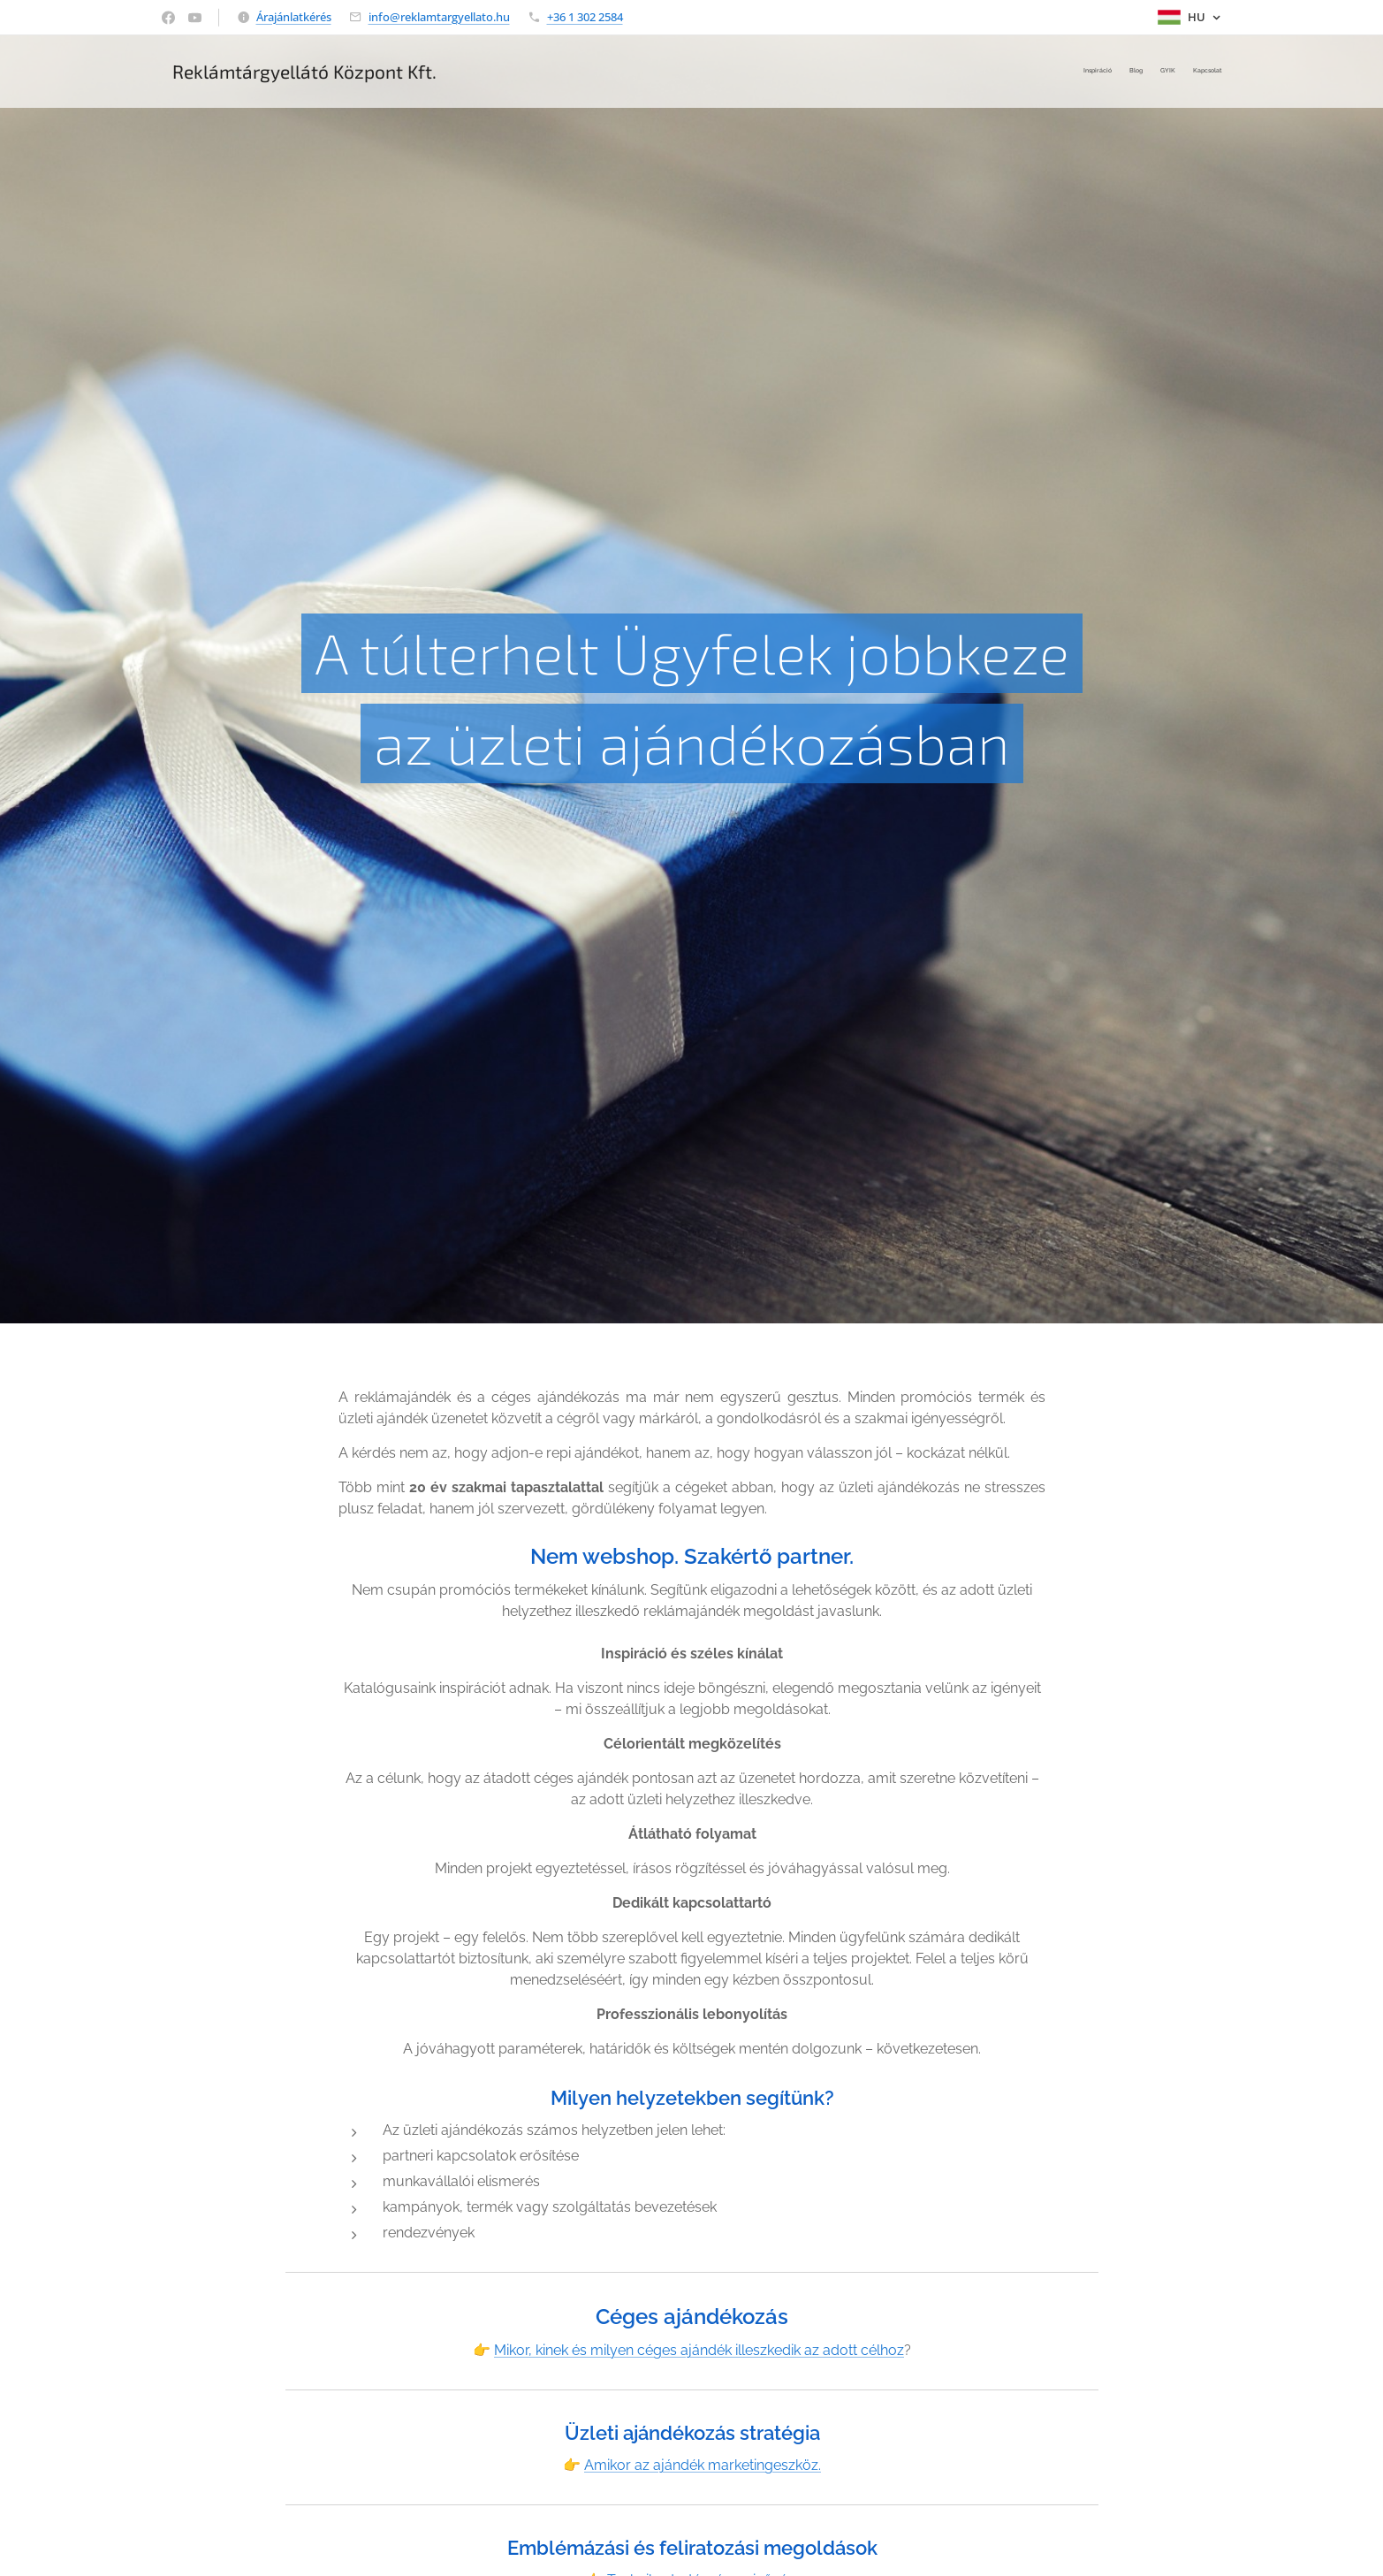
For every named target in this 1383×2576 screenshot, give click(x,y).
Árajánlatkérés (293, 17)
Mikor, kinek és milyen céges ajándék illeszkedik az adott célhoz (699, 2350)
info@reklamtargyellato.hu (439, 17)
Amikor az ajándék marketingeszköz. (702, 2465)
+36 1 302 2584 (585, 17)
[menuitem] (1171, 72)
